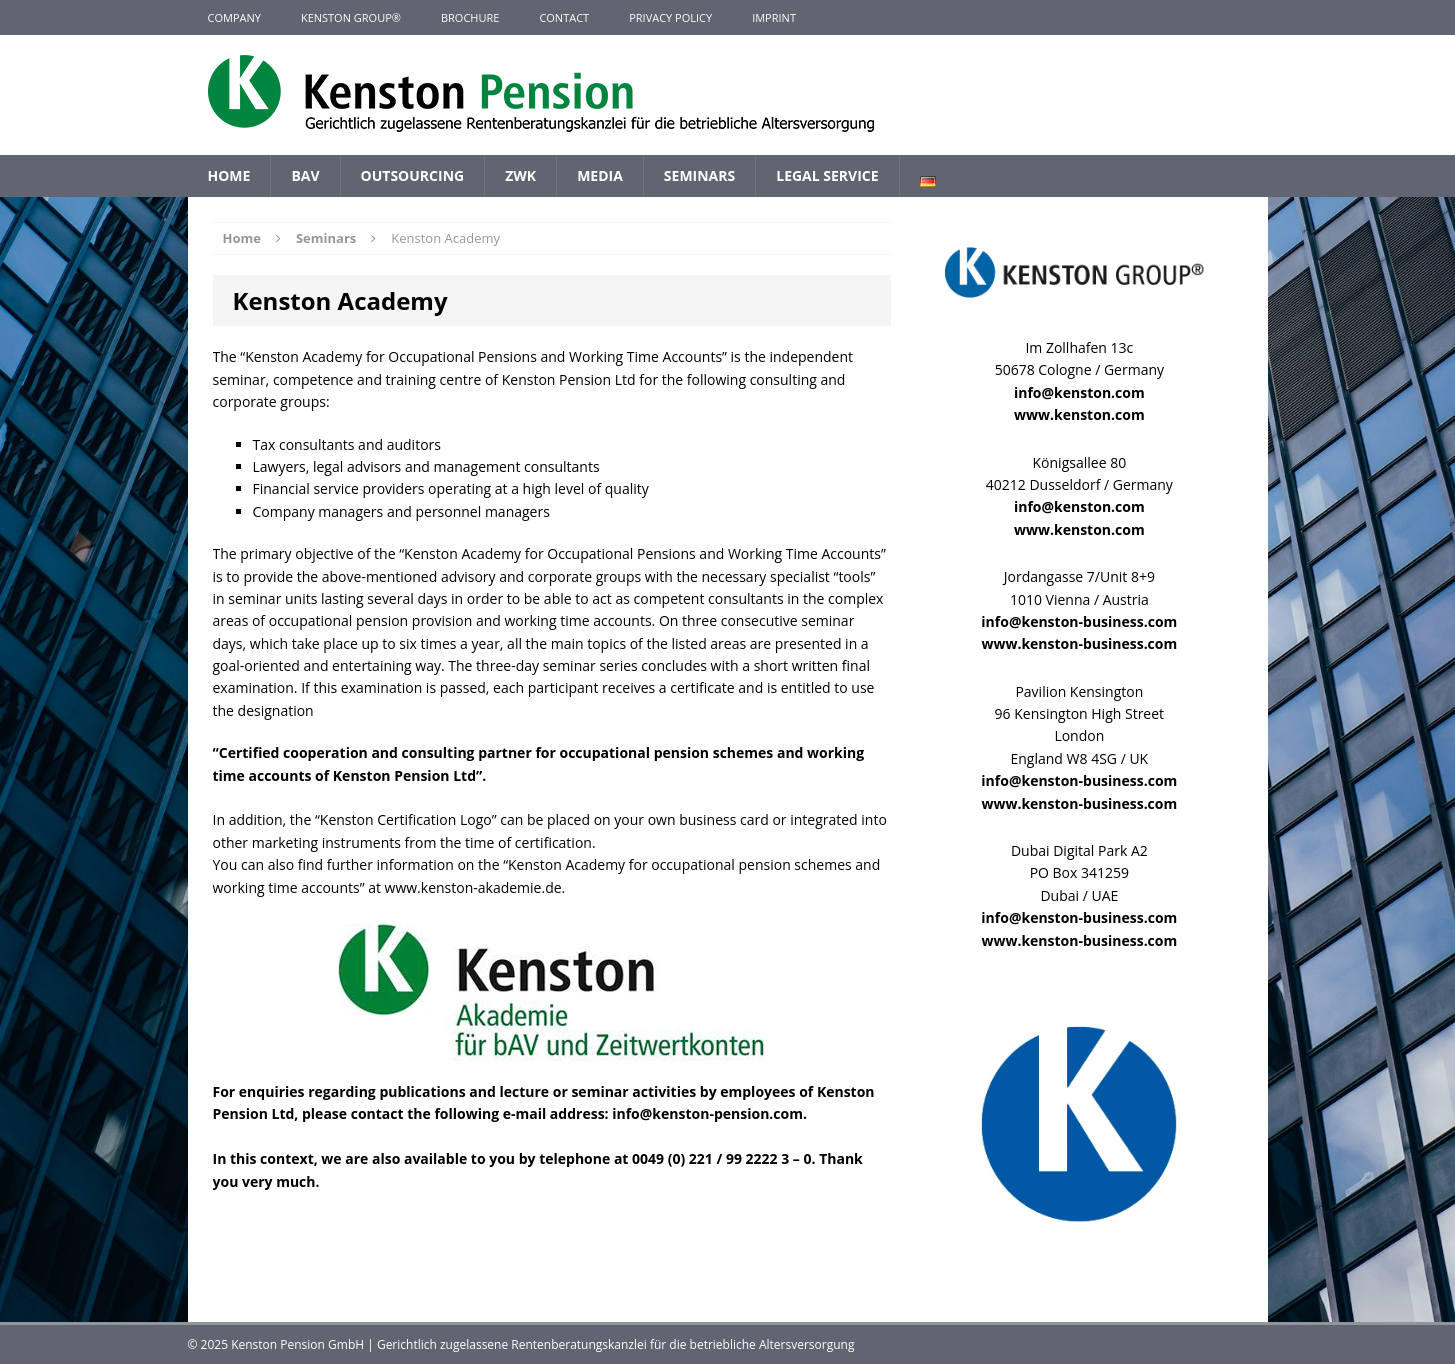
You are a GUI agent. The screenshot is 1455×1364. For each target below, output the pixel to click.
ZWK (520, 175)
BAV (305, 175)
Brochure (470, 17)
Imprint (774, 17)
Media (600, 175)
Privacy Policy (670, 17)
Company (234, 17)
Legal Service (827, 175)
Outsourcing (413, 175)
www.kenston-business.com (1079, 643)
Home (229, 175)
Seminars (699, 175)
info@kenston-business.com (1079, 621)
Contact (564, 17)
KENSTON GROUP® (351, 17)
